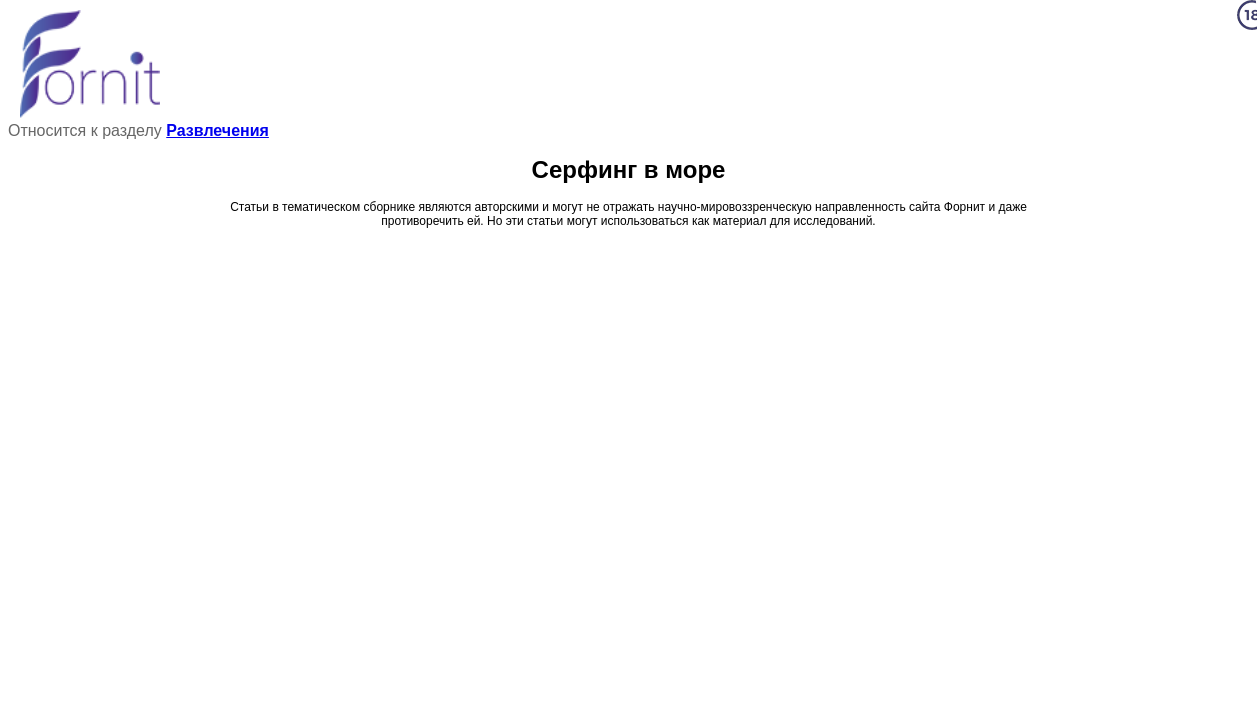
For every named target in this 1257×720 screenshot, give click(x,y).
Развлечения (217, 130)
